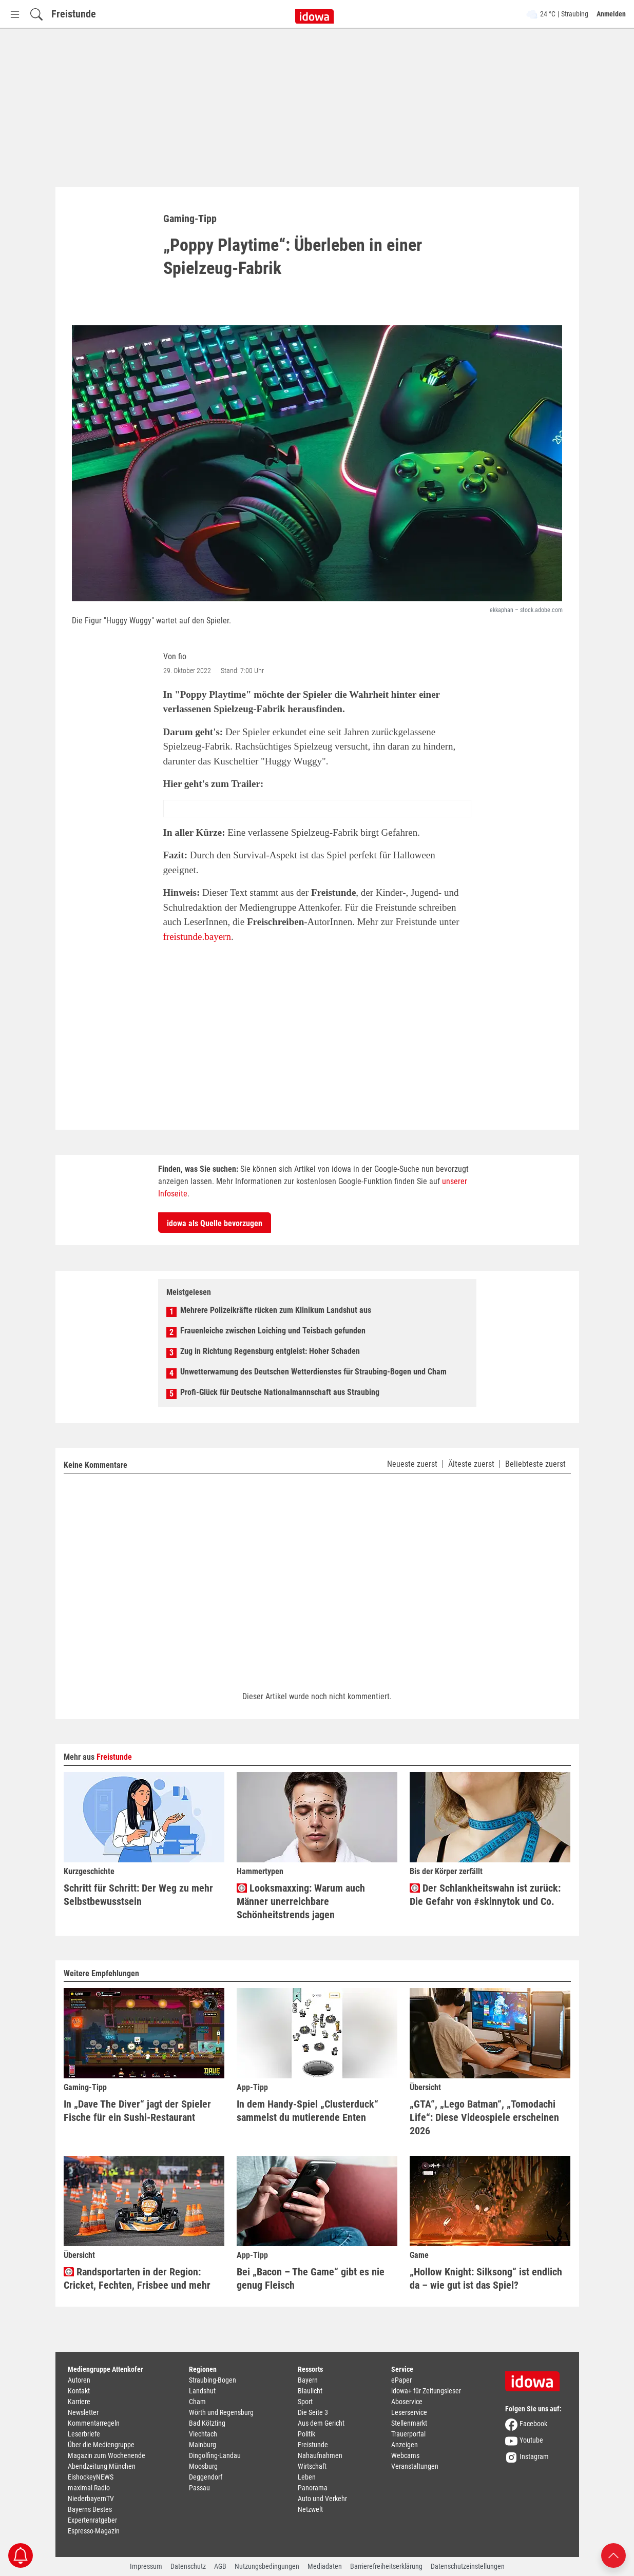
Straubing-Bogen (212, 2380)
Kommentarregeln (94, 2423)
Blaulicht (310, 2391)
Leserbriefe (84, 2434)
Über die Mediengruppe (101, 2445)
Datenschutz (188, 2566)
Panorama (313, 2488)
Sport (305, 2401)
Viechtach (203, 2434)
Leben (307, 2477)
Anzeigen (404, 2445)
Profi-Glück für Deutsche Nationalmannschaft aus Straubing (279, 1392)
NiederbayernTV (91, 2498)
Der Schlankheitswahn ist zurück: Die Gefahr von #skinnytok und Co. (485, 1895)
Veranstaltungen (414, 2466)
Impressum (146, 2566)
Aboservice (406, 2401)
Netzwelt (310, 2509)
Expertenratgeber (92, 2520)
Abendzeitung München (102, 2466)
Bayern (308, 2380)
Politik (306, 2434)
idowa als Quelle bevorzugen (214, 1223)
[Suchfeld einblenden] (36, 14)
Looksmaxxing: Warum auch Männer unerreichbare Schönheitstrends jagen (301, 1901)
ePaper (401, 2380)
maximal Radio (89, 2488)
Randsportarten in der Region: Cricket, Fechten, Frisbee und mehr (137, 2279)
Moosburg (203, 2466)
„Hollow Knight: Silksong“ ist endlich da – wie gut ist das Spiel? (486, 2279)
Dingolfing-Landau (215, 2455)
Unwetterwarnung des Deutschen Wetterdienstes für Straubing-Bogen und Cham (313, 1372)
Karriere (79, 2401)
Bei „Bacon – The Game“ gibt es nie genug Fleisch (311, 2279)
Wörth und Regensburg (221, 2412)
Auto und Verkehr (322, 2498)
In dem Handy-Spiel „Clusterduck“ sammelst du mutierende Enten (307, 2110)
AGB (220, 2566)
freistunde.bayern (197, 936)
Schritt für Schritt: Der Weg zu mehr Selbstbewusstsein (138, 1895)
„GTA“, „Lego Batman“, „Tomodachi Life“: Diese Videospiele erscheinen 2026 (484, 2117)
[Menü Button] (15, 14)
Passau (199, 2488)
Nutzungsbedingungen (267, 2566)
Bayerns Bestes (90, 2509)
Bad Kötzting (207, 2423)
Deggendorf (205, 2477)
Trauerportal (408, 2434)
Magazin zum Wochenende (106, 2455)
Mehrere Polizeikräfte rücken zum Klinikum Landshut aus (275, 1310)
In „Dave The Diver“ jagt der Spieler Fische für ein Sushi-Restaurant (137, 2110)
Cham (197, 2401)
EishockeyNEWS (90, 2477)
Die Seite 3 (313, 2412)
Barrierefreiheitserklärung (386, 2566)
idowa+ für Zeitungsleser (426, 2391)
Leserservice (409, 2412)
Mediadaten (325, 2566)
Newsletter (83, 2412)
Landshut (202, 2391)
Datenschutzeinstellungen (468, 2566)
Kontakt (79, 2391)
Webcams (405, 2455)
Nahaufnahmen (320, 2455)
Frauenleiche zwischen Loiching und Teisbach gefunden (273, 1330)
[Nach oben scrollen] (613, 2555)
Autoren (79, 2380)
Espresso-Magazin (94, 2531)
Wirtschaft (312, 2466)
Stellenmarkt (409, 2423)
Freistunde (73, 14)
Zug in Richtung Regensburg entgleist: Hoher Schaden (270, 1351)
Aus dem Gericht (321, 2423)
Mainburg (202, 2445)
